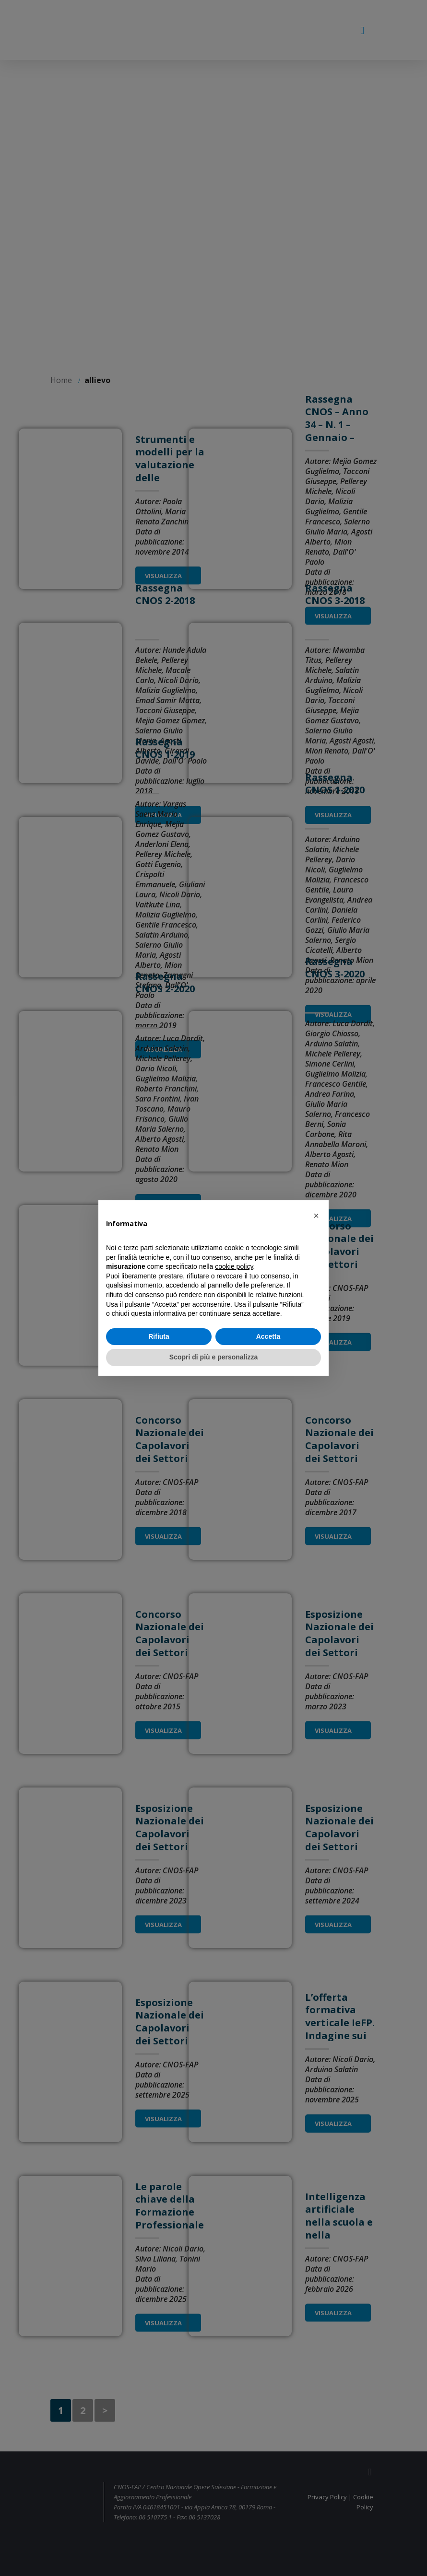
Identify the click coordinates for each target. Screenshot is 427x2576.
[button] (316, 1215)
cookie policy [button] (234, 1266)
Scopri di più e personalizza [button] (213, 1357)
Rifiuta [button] (158, 1336)
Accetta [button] (268, 1336)
